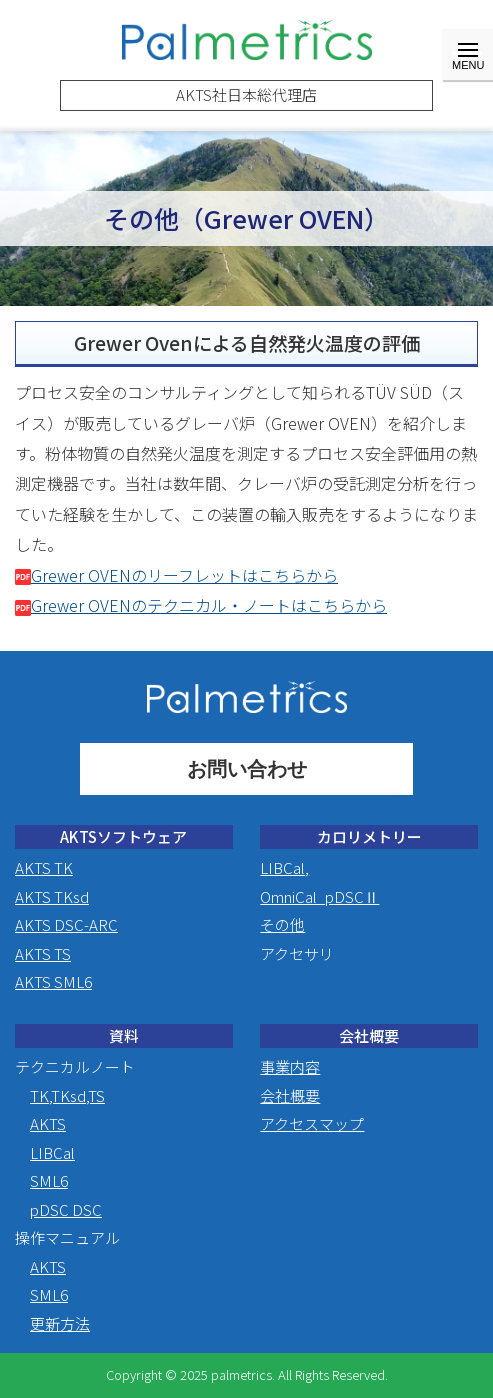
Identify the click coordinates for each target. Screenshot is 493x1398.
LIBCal (52, 1152)
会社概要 (290, 1095)
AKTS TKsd (52, 896)
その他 (282, 924)
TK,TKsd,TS (67, 1095)
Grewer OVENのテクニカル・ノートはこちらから (201, 605)
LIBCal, (284, 867)
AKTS (48, 1123)
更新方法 (60, 1323)
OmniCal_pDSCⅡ (319, 896)
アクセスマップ (312, 1123)
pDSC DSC (66, 1209)
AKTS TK (44, 867)
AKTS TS (43, 953)
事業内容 (290, 1066)
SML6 (49, 1180)
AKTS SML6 (53, 981)
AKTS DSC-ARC (66, 924)
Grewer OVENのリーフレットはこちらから (176, 575)
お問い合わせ (247, 769)
